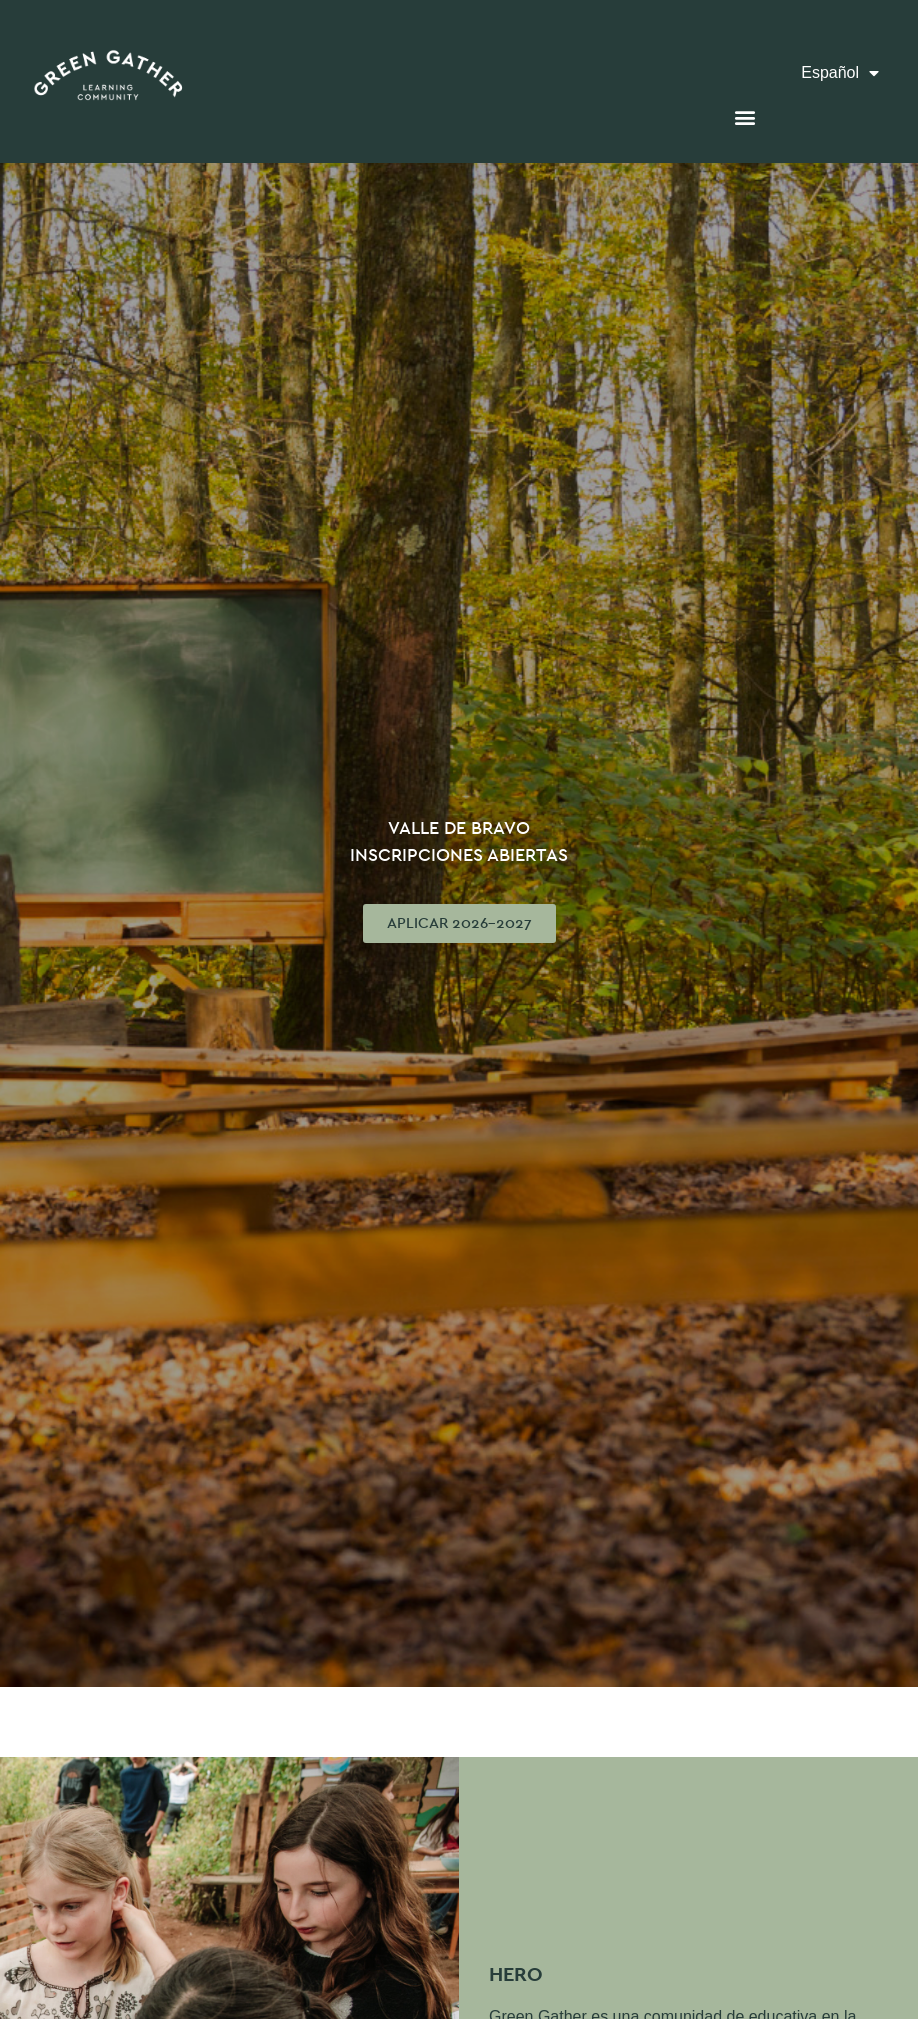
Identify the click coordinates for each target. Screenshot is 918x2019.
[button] (744, 116)
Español (840, 73)
